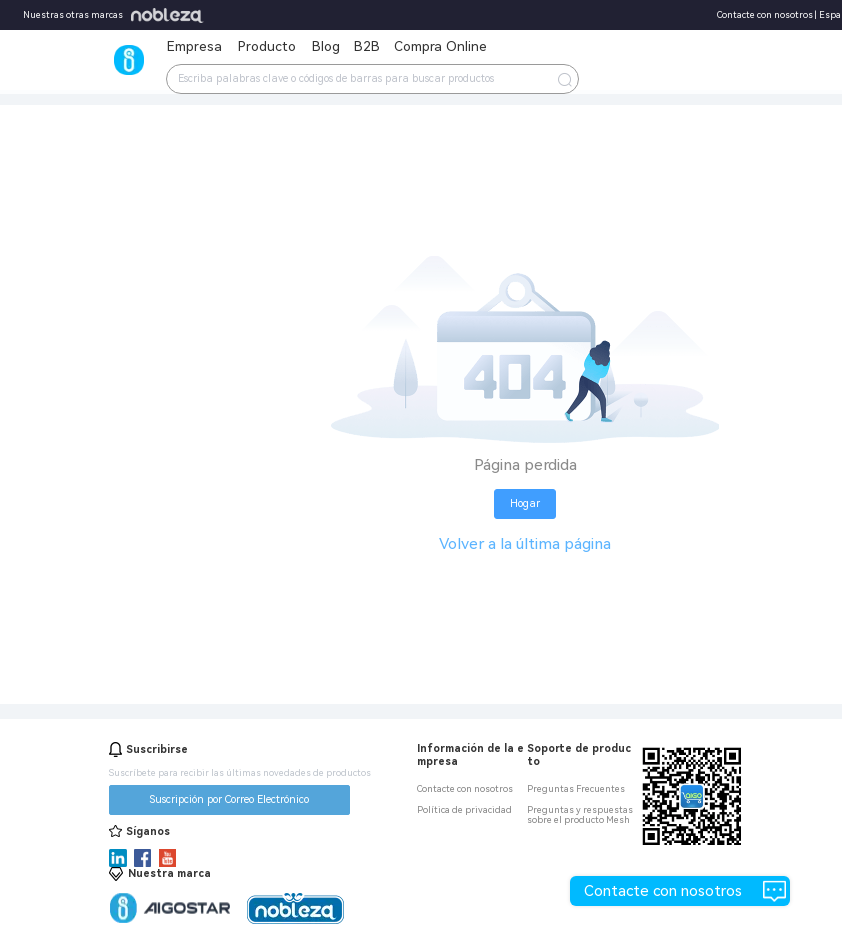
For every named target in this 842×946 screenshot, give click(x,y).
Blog (326, 46)
